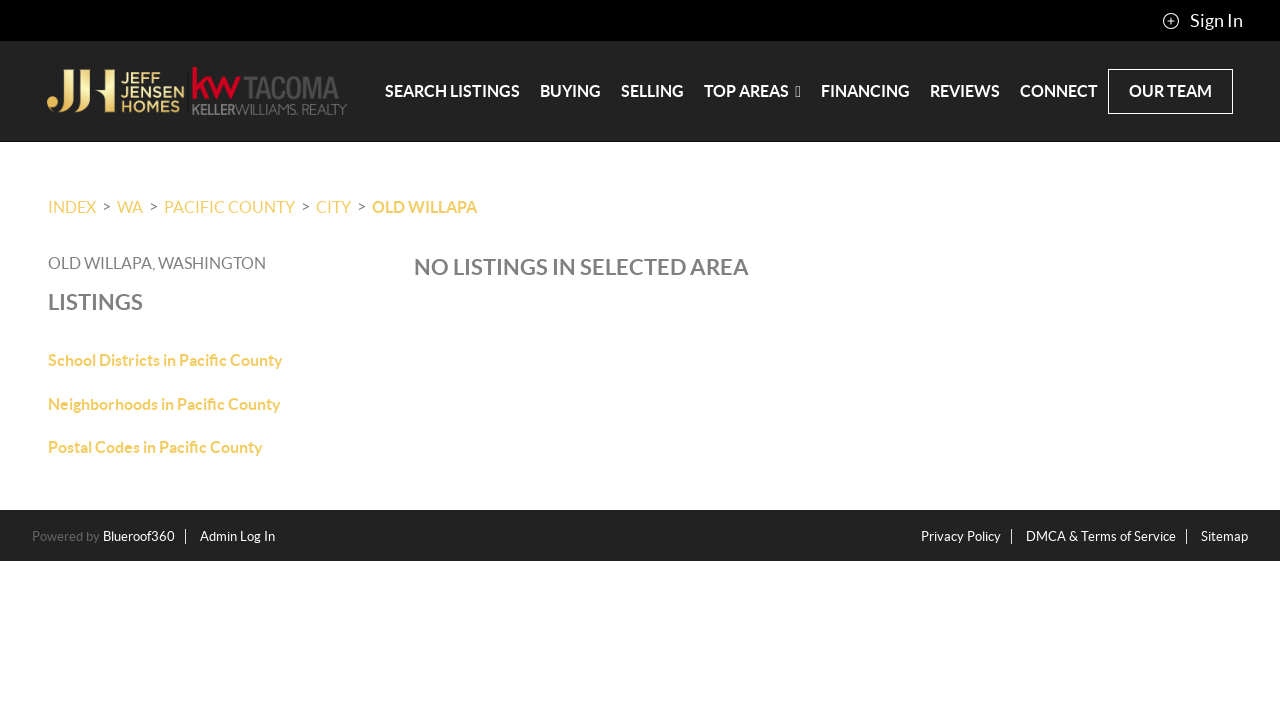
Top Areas (752, 91)
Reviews (965, 91)
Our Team (1170, 91)
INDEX (72, 207)
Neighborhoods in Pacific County (164, 404)
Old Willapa (424, 207)
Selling (652, 91)
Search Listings (452, 91)
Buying (570, 91)
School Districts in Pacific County (165, 360)
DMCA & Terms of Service (1101, 536)
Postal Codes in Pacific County (155, 447)
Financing (865, 91)
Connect (1059, 91)
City (333, 207)
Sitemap (1224, 536)
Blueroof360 (139, 536)
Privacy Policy (961, 536)
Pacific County (229, 207)
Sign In (1202, 21)
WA (130, 207)
